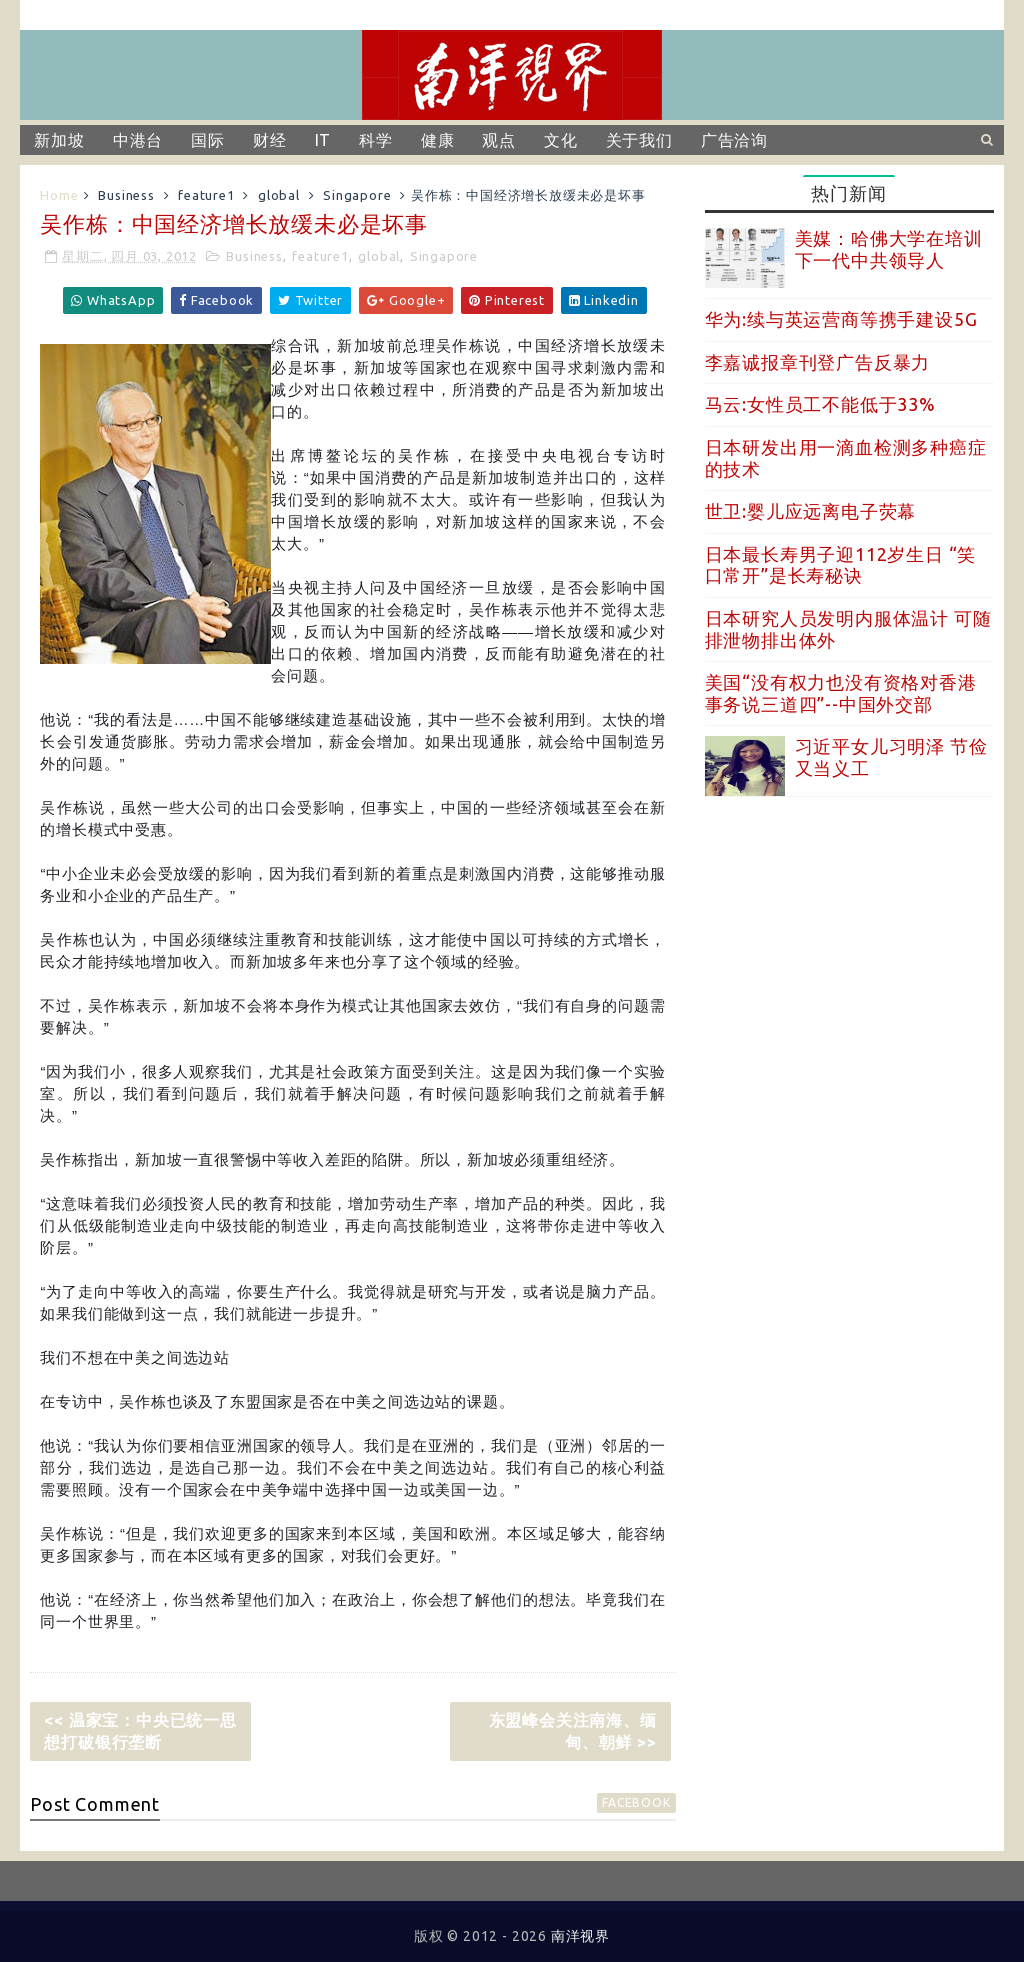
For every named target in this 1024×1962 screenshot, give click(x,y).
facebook (636, 1802)
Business (126, 195)
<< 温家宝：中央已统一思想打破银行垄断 (140, 1731)
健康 (438, 140)
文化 (561, 140)
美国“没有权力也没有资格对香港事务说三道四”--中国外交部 (841, 693)
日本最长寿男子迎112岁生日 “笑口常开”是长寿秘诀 (841, 565)
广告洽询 (734, 140)
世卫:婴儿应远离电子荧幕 (811, 511)
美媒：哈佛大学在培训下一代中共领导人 (889, 249)
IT (323, 140)
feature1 (206, 195)
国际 (208, 140)
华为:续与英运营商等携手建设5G (841, 319)
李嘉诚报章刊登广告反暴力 (818, 362)
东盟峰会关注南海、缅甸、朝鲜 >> (573, 1731)
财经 (270, 140)
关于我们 (639, 140)
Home (59, 195)
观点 (499, 140)
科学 (376, 140)
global (279, 195)
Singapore (357, 195)
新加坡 (59, 140)
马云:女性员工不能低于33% (820, 404)
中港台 (138, 140)
